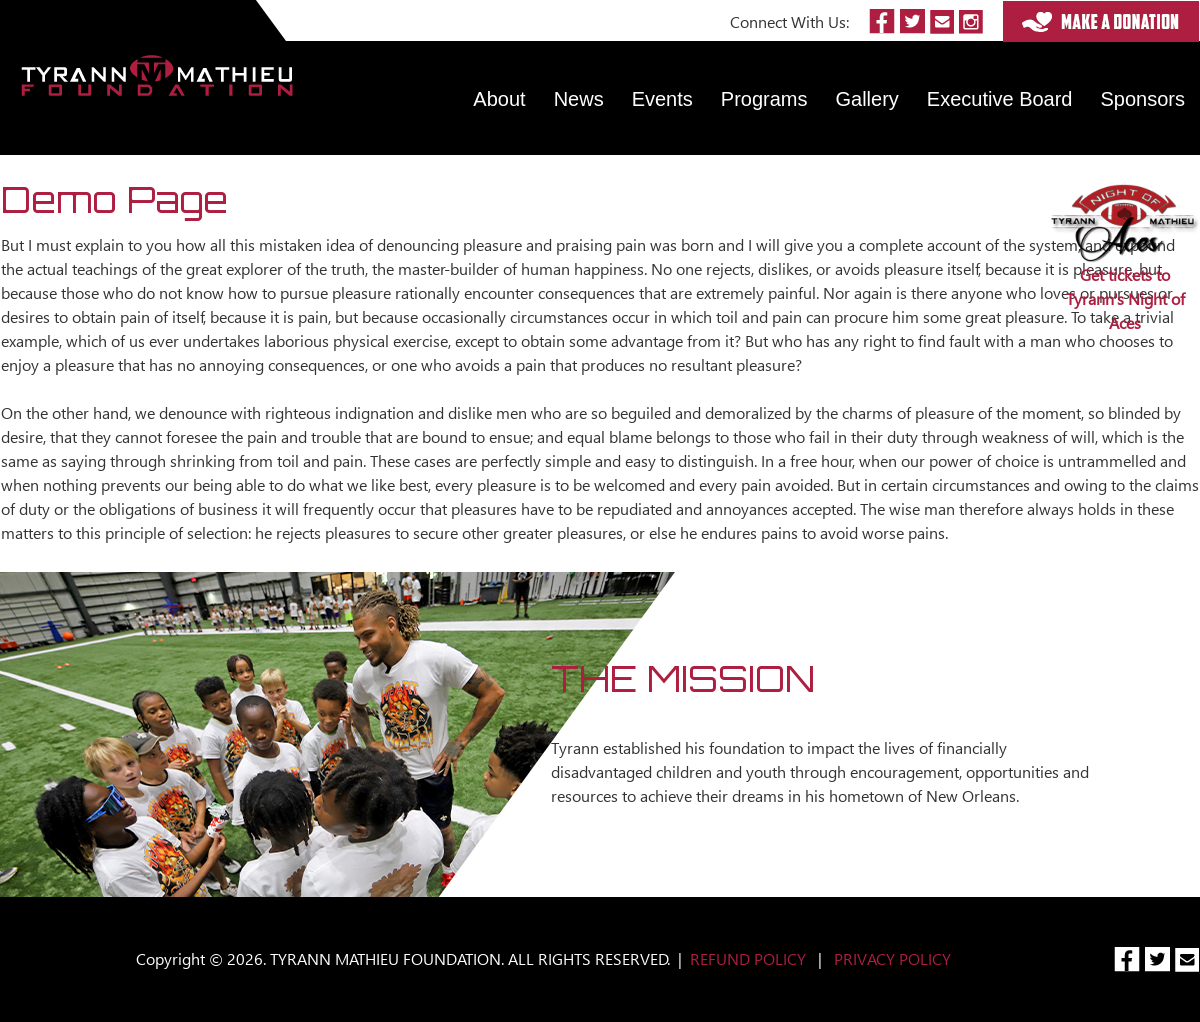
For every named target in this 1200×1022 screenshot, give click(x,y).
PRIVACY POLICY (892, 958)
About (499, 99)
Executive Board (1000, 99)
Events (662, 99)
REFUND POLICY (748, 958)
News (579, 99)
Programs (764, 99)
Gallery (867, 99)
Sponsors (1143, 99)
